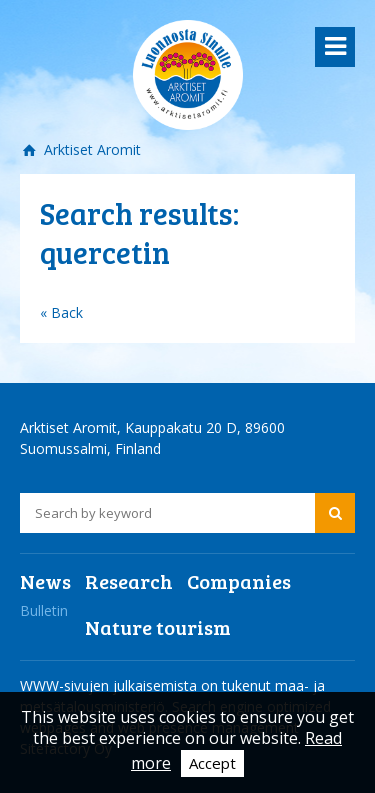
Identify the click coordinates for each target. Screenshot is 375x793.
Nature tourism (158, 627)
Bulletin (44, 610)
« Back (61, 312)
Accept (212, 763)
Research (129, 581)
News (45, 581)
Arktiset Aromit (90, 149)
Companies (239, 581)
